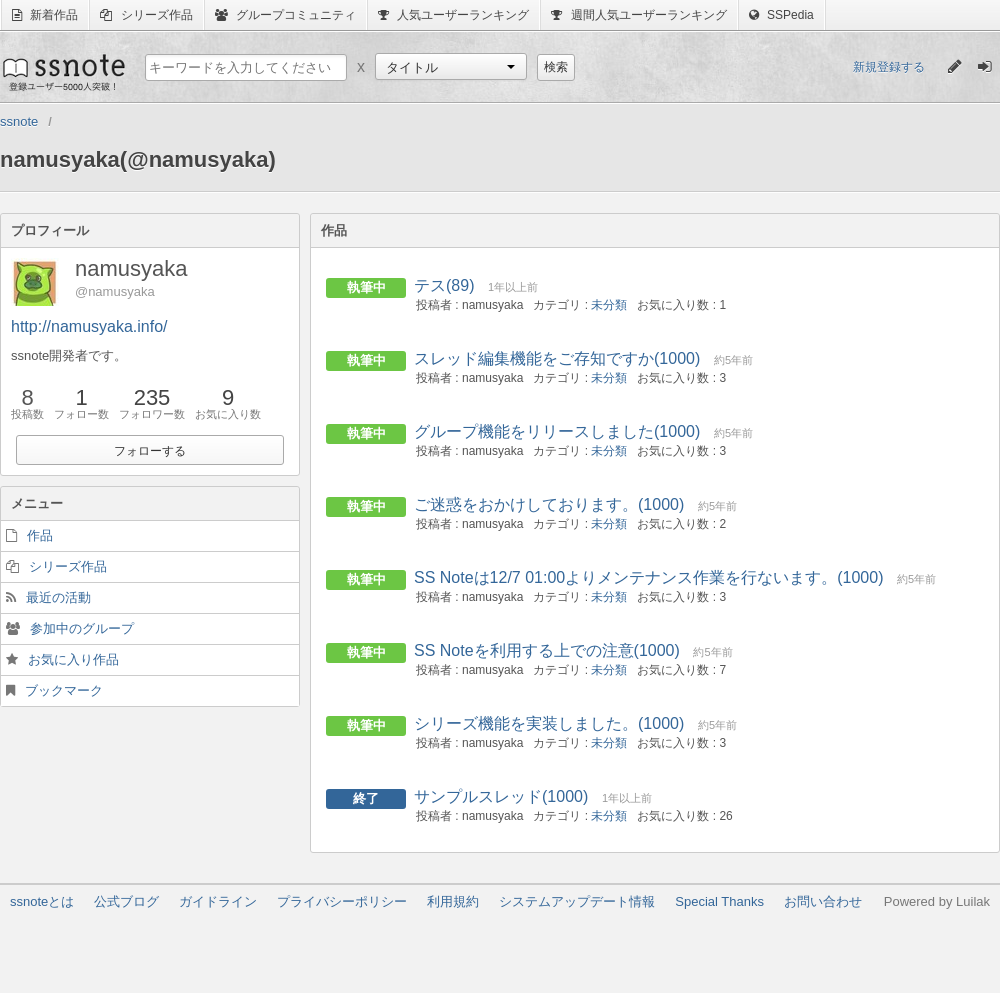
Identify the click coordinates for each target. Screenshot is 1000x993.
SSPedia (781, 15)
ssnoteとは (42, 901)
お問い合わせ (823, 901)
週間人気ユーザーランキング (638, 15)
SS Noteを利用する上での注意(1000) (547, 650)
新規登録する (889, 67)
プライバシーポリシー (342, 901)
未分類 (609, 305)
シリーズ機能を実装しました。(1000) (549, 723)
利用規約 (453, 901)
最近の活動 (58, 597)
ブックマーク (64, 690)
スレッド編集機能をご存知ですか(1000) (557, 358)
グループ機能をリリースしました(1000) (557, 431)
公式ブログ (126, 901)
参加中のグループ (82, 628)
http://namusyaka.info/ (89, 326)
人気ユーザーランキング (453, 15)
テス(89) (444, 285)
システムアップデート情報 (577, 901)
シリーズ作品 (146, 15)
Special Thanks (719, 901)
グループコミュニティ (285, 15)
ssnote (62, 72)
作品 (40, 535)
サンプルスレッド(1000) (501, 796)
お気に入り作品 (73, 659)
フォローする (150, 451)
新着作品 (45, 15)
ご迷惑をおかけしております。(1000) (549, 504)
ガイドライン (218, 901)
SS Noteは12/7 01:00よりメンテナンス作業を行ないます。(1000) (648, 577)
